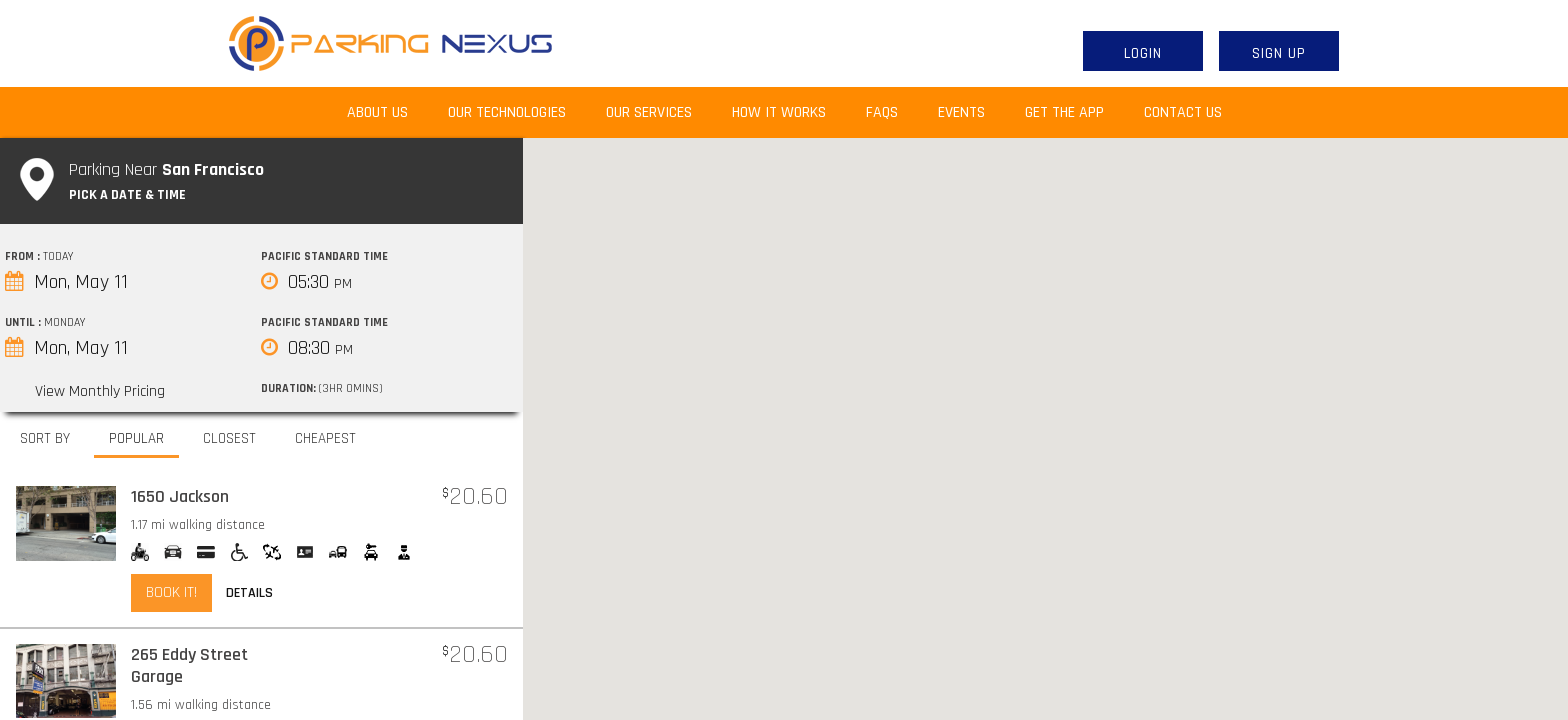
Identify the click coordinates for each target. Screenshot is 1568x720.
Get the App (1064, 112)
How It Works (779, 112)
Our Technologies (507, 112)
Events (961, 112)
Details (249, 593)
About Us (387, 112)
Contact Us (1183, 112)
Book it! (171, 592)
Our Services (649, 112)
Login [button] (1143, 53)
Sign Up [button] (1279, 53)
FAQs (882, 112)
